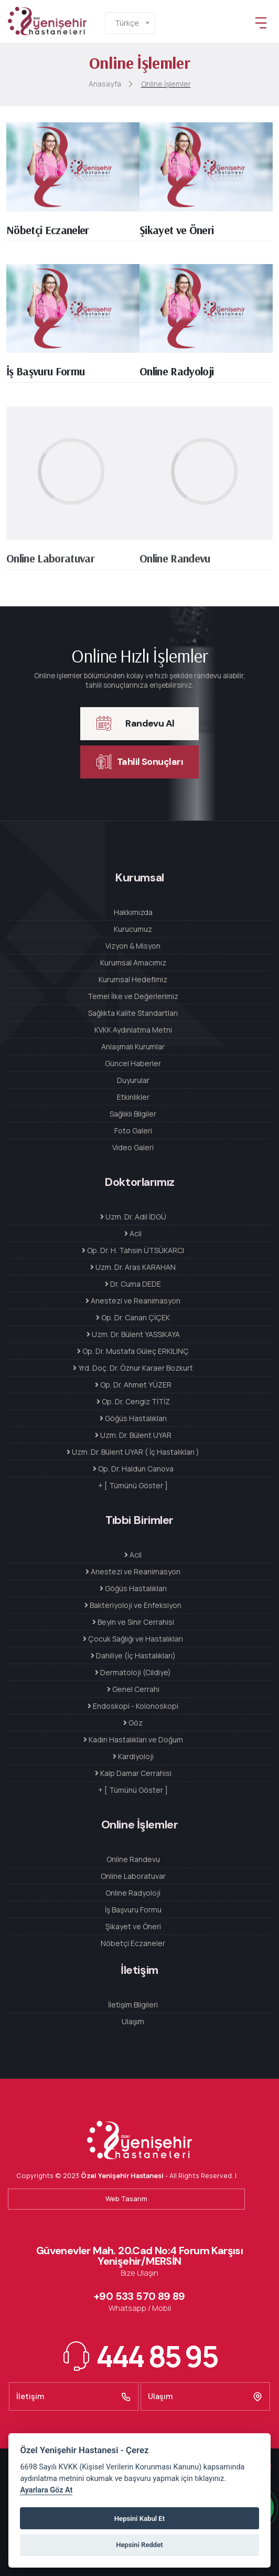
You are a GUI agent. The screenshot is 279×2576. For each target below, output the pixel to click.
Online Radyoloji (176, 374)
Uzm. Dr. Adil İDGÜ (133, 1217)
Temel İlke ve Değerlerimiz (133, 996)
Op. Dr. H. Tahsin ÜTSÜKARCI (133, 1250)
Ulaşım (133, 2021)
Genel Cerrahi (133, 1689)
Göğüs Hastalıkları (133, 1418)
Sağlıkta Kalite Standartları (133, 1013)
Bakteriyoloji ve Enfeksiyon (132, 1605)
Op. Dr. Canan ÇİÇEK (133, 1317)
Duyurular (133, 1080)
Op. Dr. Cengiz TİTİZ (133, 1401)
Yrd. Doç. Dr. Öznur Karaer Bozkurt (133, 1368)
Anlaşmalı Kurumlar (133, 1047)
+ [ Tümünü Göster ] (133, 1485)
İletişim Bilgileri (133, 2005)
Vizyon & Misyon (132, 946)
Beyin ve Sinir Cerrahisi (133, 1622)
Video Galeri (133, 1147)
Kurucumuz (133, 929)
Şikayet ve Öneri (176, 233)
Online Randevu (175, 565)
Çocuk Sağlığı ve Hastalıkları (133, 1639)
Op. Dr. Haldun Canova (133, 1469)
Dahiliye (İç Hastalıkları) (133, 1655)
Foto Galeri (133, 1130)
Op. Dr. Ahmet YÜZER (133, 1385)
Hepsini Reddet (139, 2545)
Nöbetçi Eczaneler (47, 233)
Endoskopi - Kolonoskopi (133, 1706)
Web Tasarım (126, 2198)
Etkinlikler (133, 1097)
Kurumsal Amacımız (133, 963)
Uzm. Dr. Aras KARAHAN (133, 1267)
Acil (133, 1233)
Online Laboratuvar (50, 565)
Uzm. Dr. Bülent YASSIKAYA (133, 1334)
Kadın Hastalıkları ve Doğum (133, 1739)
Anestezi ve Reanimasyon (132, 1301)
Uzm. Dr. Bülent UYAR (133, 1435)
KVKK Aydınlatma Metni (133, 1030)
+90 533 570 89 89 (139, 2296)
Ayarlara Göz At (46, 2490)
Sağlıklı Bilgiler (133, 1114)
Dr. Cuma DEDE (133, 1284)
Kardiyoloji (133, 1756)
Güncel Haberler (133, 1063)
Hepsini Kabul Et (139, 2518)
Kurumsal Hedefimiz (133, 979)
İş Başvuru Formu (45, 374)
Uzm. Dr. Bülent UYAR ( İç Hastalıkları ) (133, 1452)
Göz (133, 1723)
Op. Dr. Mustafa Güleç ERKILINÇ (133, 1351)
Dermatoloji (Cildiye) (133, 1672)
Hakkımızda (133, 912)
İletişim (73, 2396)
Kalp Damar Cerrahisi (133, 1773)
